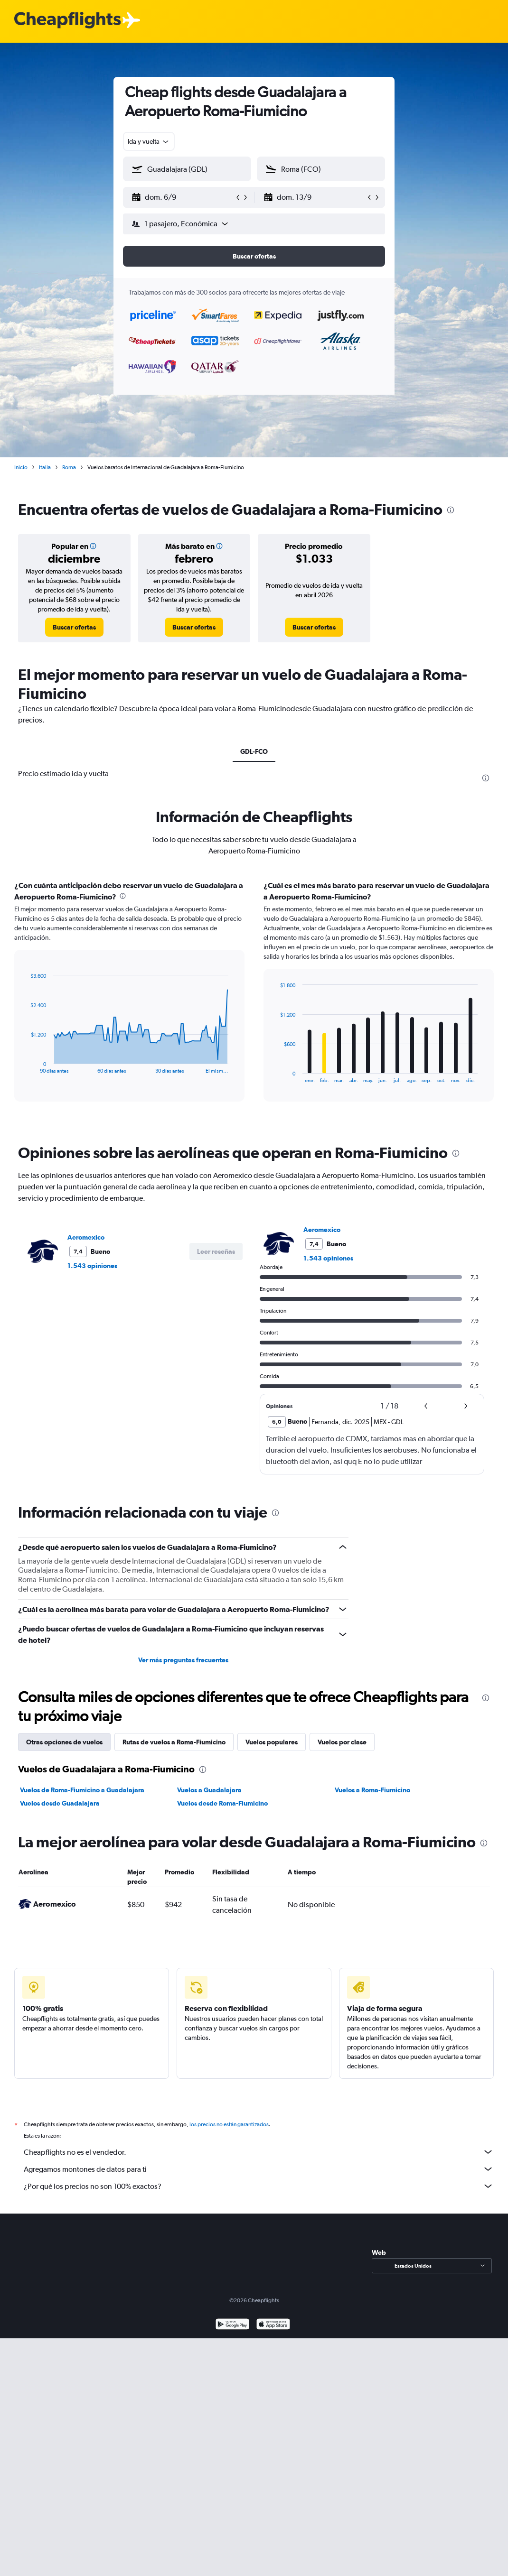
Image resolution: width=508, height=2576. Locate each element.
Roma (69, 467)
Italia (45, 467)
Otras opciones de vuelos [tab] (64, 1742)
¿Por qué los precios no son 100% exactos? (259, 2186)
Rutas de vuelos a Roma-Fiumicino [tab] (174, 1742)
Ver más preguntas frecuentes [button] (183, 1660)
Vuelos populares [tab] (271, 1742)
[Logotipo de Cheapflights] (67, 20)
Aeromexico (85, 1237)
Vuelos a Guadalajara (209, 1790)
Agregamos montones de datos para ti (259, 2169)
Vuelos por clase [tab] (342, 1742)
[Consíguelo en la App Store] (273, 2325)
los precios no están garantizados (229, 2124)
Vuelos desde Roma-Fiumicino (222, 1803)
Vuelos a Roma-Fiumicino (372, 1790)
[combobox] (149, 141)
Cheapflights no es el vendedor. (259, 2152)
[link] (74, 627)
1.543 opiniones (92, 1265)
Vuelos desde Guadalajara (60, 1803)
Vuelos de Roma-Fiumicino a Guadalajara (82, 1790)
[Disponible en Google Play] (232, 2325)
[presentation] (450, 510)
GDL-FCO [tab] (254, 751)
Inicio (21, 467)
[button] (183, 197)
